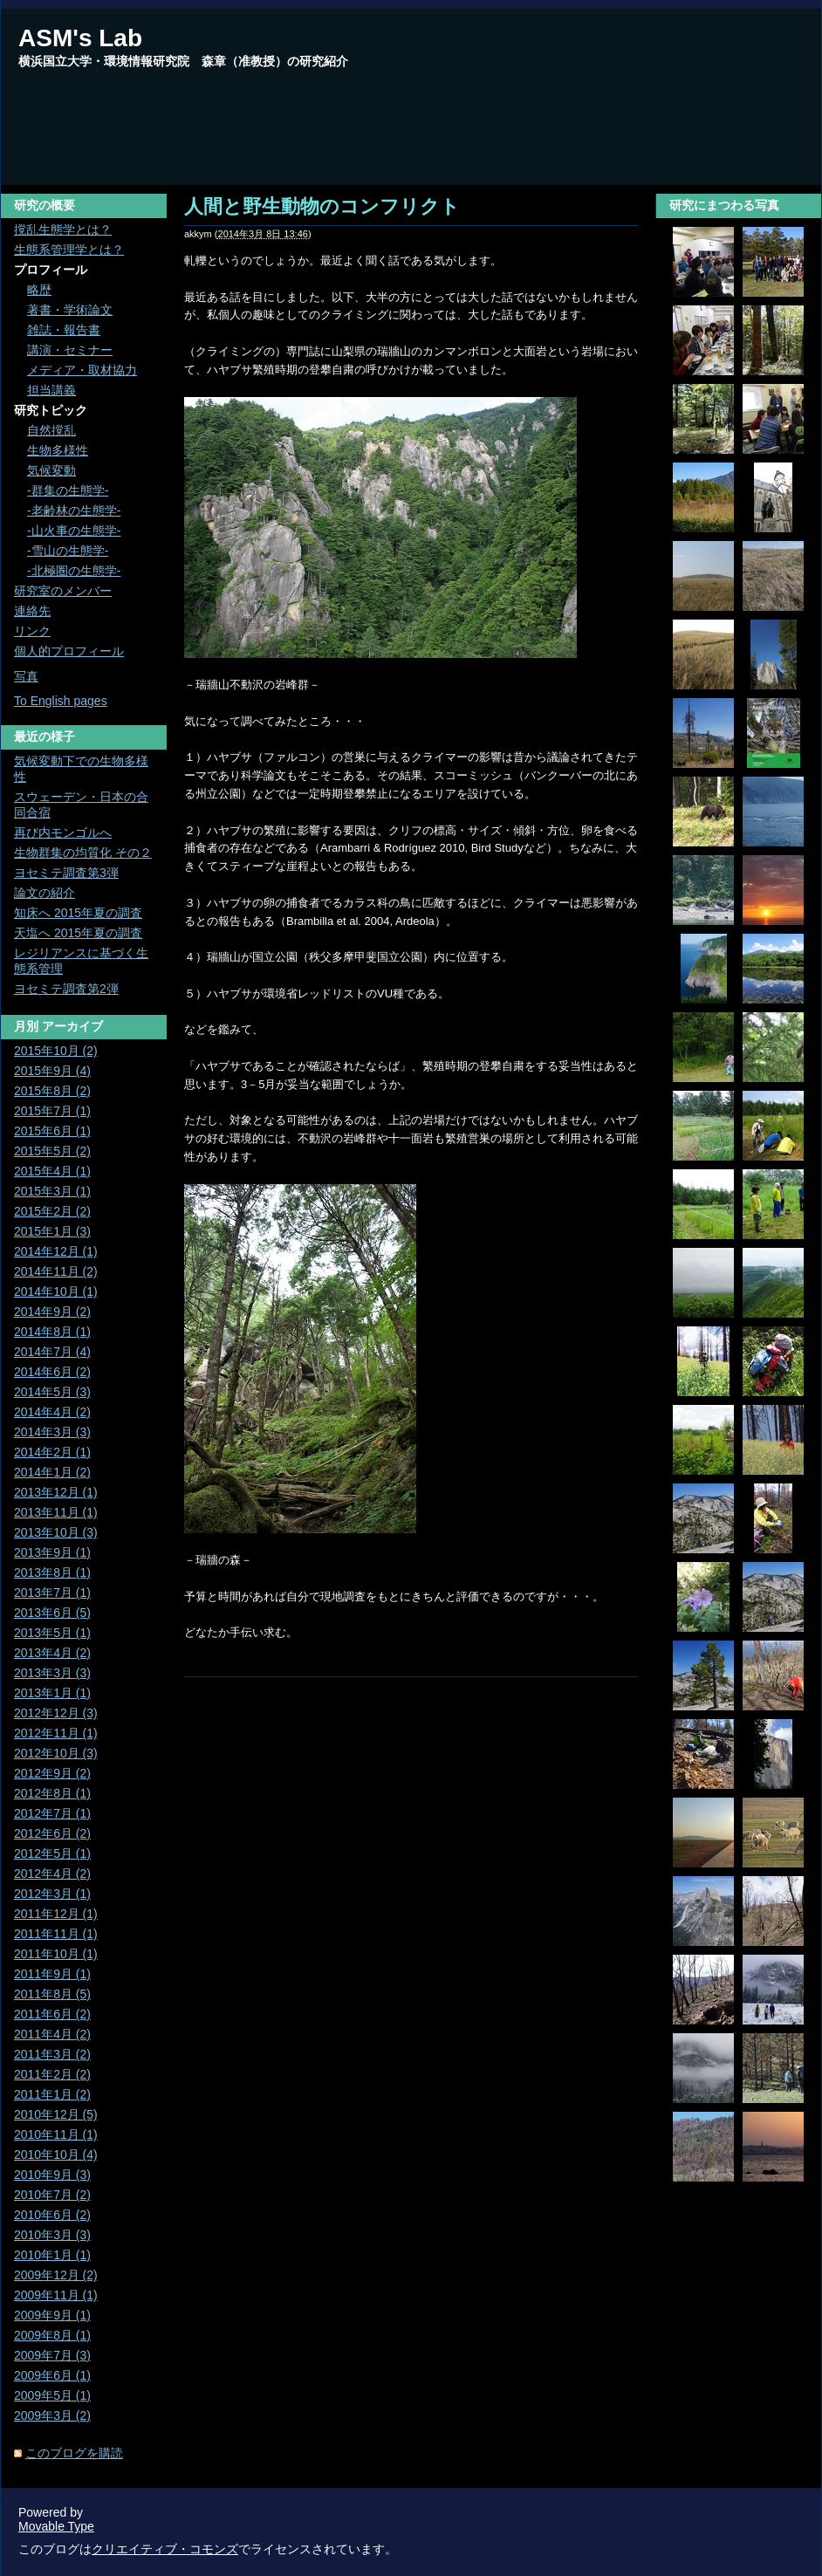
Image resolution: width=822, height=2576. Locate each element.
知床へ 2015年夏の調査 (78, 913)
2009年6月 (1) (52, 2375)
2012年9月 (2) (52, 1773)
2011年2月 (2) (52, 2074)
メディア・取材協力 (82, 370)
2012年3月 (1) (52, 1894)
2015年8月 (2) (52, 1091)
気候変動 (51, 470)
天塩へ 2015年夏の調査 (78, 933)
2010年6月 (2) (52, 2215)
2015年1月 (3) (52, 1231)
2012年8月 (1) (52, 1793)
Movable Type (56, 2526)
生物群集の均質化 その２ (83, 853)
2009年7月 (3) (52, 2355)
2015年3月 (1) (52, 1191)
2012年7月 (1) (52, 1813)
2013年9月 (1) (52, 1552)
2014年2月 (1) (52, 1452)
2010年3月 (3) (52, 2235)
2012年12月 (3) (56, 1713)
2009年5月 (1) (52, 2395)
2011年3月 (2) (52, 2054)
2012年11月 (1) (56, 1733)
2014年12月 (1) (56, 1251)
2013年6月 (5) (52, 1613)
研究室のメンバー (63, 591)
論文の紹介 (44, 893)
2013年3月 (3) (52, 1673)
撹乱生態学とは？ (63, 229)
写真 (26, 676)
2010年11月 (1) (56, 2134)
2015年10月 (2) (56, 1051)
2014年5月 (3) (52, 1392)
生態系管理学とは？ (69, 250)
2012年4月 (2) (52, 1874)
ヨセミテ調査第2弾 (66, 989)
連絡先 (32, 611)
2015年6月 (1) (52, 1131)
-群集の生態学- (67, 490)
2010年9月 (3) (52, 2175)
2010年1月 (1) (52, 2255)
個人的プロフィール (69, 651)
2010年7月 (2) (52, 2195)
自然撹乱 (51, 430)
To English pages (60, 701)
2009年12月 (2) (56, 2275)
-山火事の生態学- (73, 531)
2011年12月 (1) (56, 1914)
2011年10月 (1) (56, 1954)
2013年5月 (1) (52, 1633)
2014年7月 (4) (52, 1352)
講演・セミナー (70, 350)
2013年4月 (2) (52, 1653)
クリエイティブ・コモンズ (165, 2549)
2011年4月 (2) (52, 2034)
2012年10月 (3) (56, 1753)
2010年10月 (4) (56, 2155)
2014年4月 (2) (52, 1412)
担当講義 (51, 390)
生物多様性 (57, 450)
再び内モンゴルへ (63, 832)
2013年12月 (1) (56, 1492)
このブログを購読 (74, 2453)
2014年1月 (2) (52, 1472)
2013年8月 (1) (52, 1572)
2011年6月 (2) (52, 2014)
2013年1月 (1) (52, 1693)
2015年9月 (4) (52, 1071)
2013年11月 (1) (56, 1512)
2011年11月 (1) (56, 1934)
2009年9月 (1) (52, 2315)
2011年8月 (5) (52, 1994)
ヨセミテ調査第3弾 (66, 873)
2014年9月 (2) (52, 1312)
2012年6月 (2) (52, 1833)
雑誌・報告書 (63, 330)
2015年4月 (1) (52, 1171)
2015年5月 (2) (52, 1151)
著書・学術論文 (70, 310)
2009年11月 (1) (56, 2295)
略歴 (39, 290)
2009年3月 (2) (52, 2415)
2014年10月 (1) (56, 1291)
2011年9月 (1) (52, 1974)
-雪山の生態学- (67, 551)
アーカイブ (72, 1026)
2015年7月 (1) (52, 1111)
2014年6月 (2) (52, 1372)
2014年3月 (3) (52, 1432)
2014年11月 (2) (56, 1271)
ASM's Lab (80, 37)
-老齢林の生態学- (73, 510)
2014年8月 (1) (52, 1332)
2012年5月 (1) (52, 1853)
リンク (32, 631)
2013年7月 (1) (52, 1593)
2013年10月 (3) (56, 1532)
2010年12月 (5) (56, 2114)
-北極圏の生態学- (73, 571)
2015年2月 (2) (52, 1211)
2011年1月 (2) (52, 2094)
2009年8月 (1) (52, 2335)
